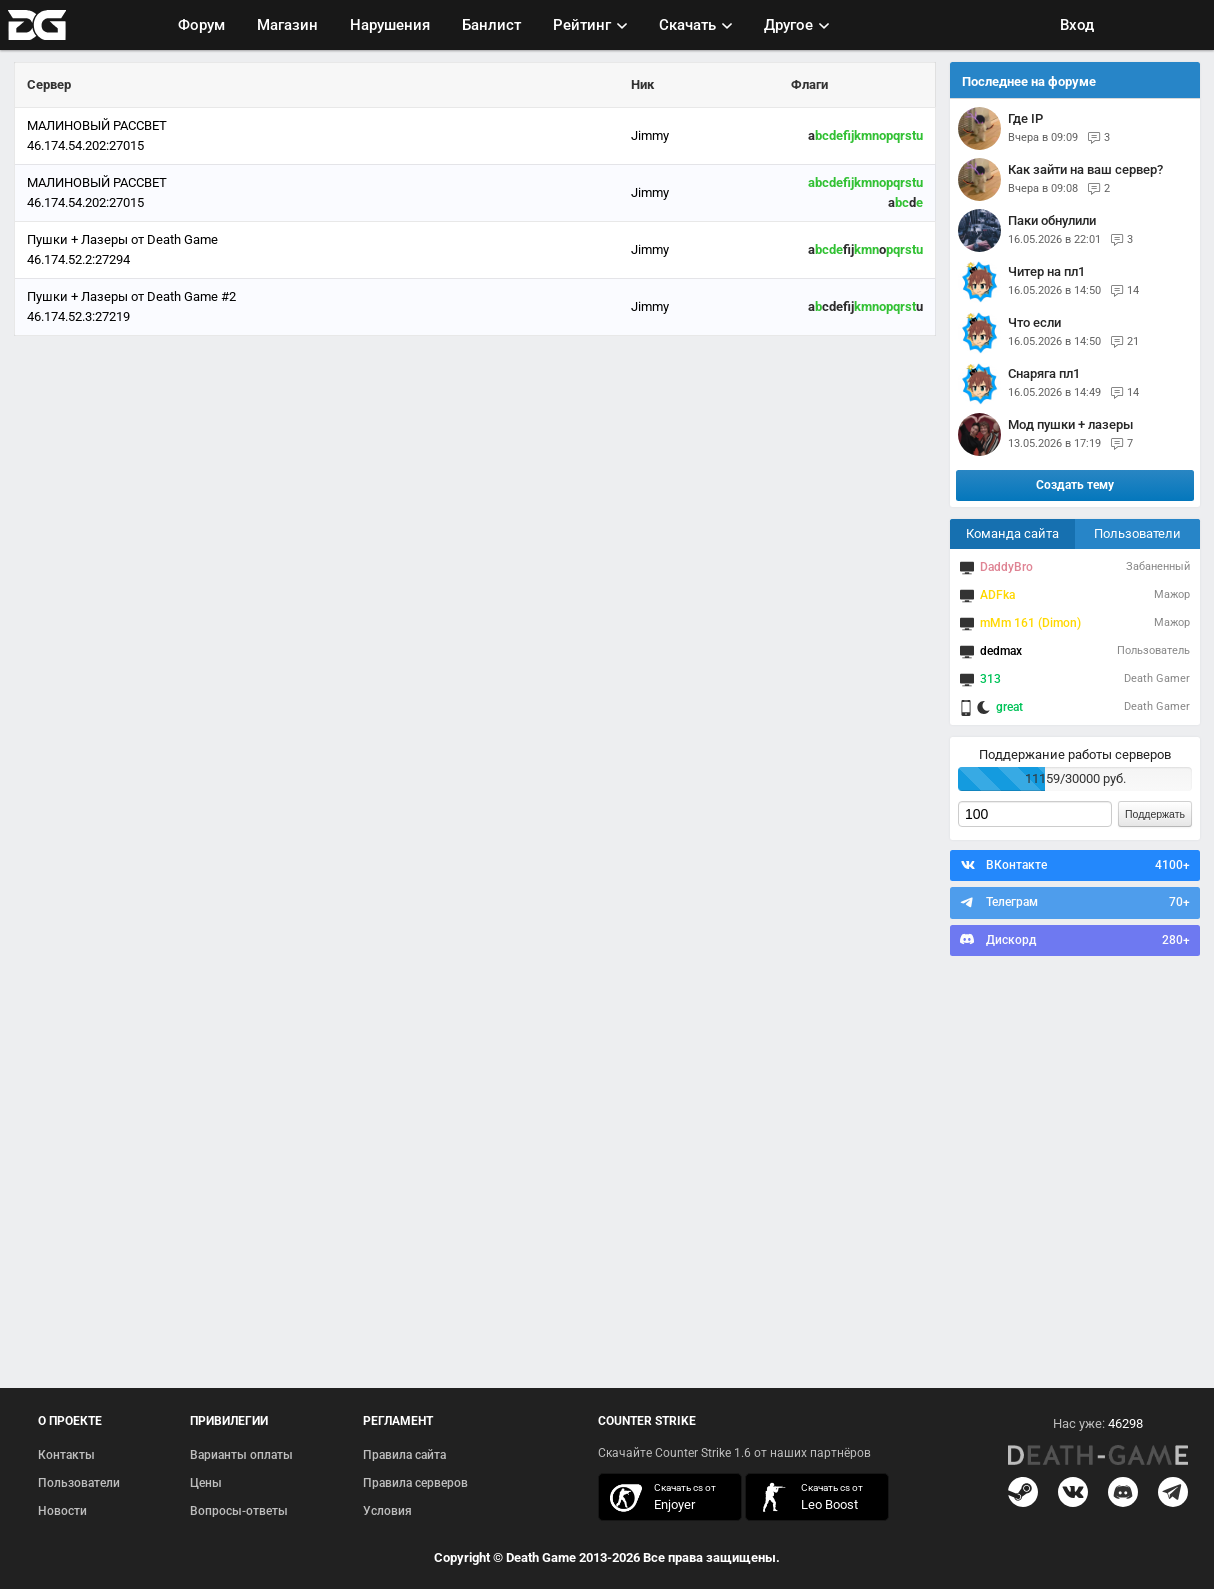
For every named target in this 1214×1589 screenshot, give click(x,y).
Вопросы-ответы (239, 1511)
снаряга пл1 (1044, 373)
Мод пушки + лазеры (1070, 424)
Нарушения (390, 25)
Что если (1034, 322)
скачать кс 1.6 (807, 1497)
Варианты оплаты (241, 1455)
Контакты (66, 1455)
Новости (62, 1511)
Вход (1077, 25)
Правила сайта (404, 1455)
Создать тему (1075, 485)
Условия (387, 1511)
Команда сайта (1012, 533)
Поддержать (1155, 814)
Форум (201, 25)
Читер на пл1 (1046, 271)
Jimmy (650, 135)
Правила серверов (415, 1483)
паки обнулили (1052, 220)
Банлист (491, 25)
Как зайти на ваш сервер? (1085, 169)
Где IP (1025, 118)
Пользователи (1137, 533)
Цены (206, 1483)
